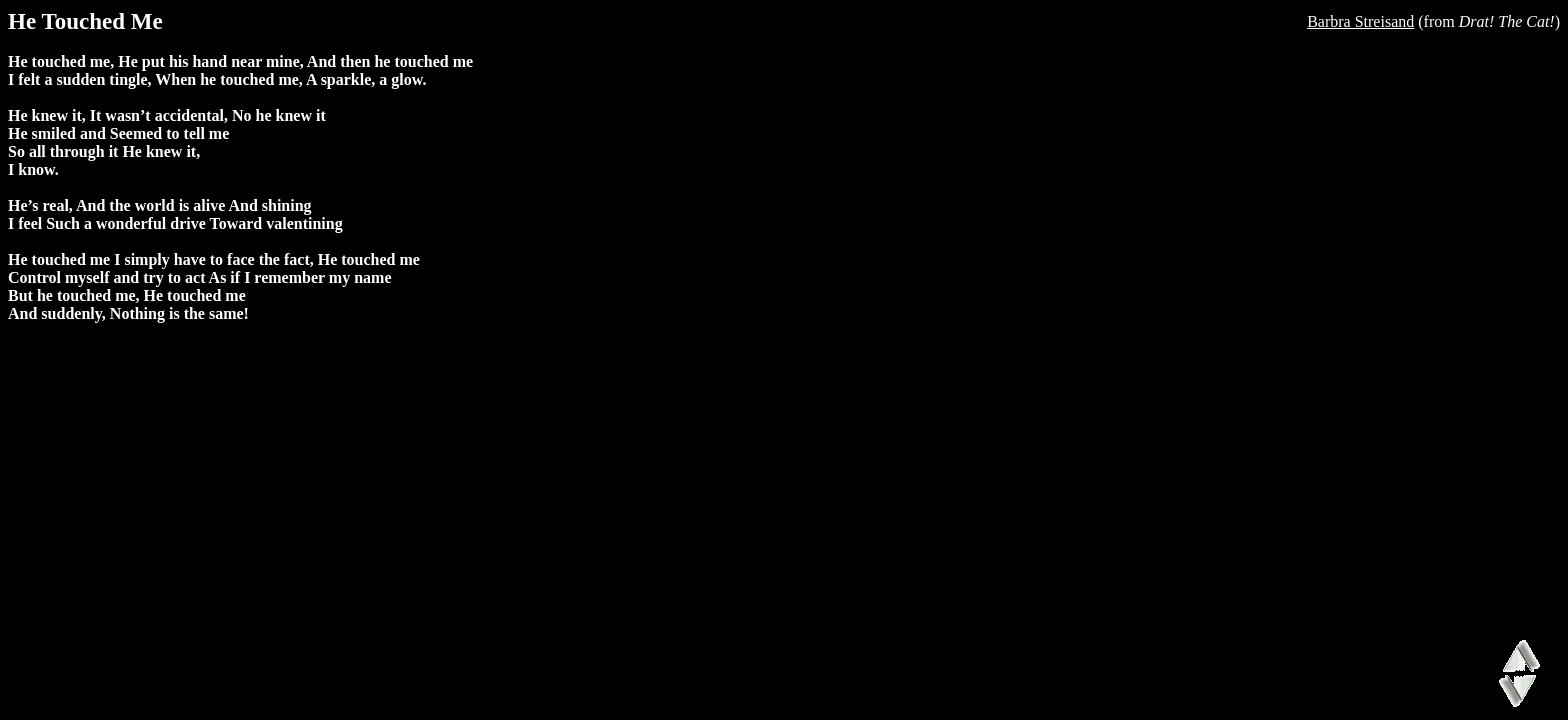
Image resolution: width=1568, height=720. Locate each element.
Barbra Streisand (1360, 21)
